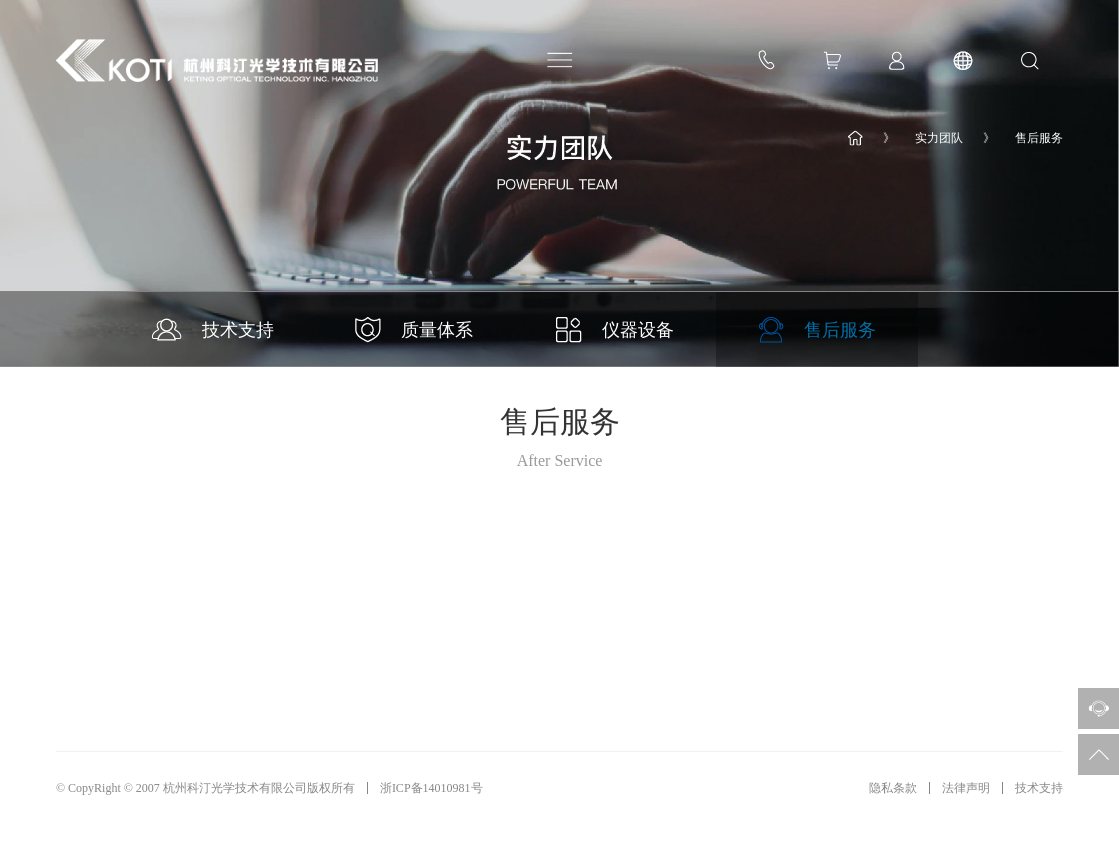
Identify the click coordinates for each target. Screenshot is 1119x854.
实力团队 (939, 138)
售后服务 (1039, 138)
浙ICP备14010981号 (431, 788)
